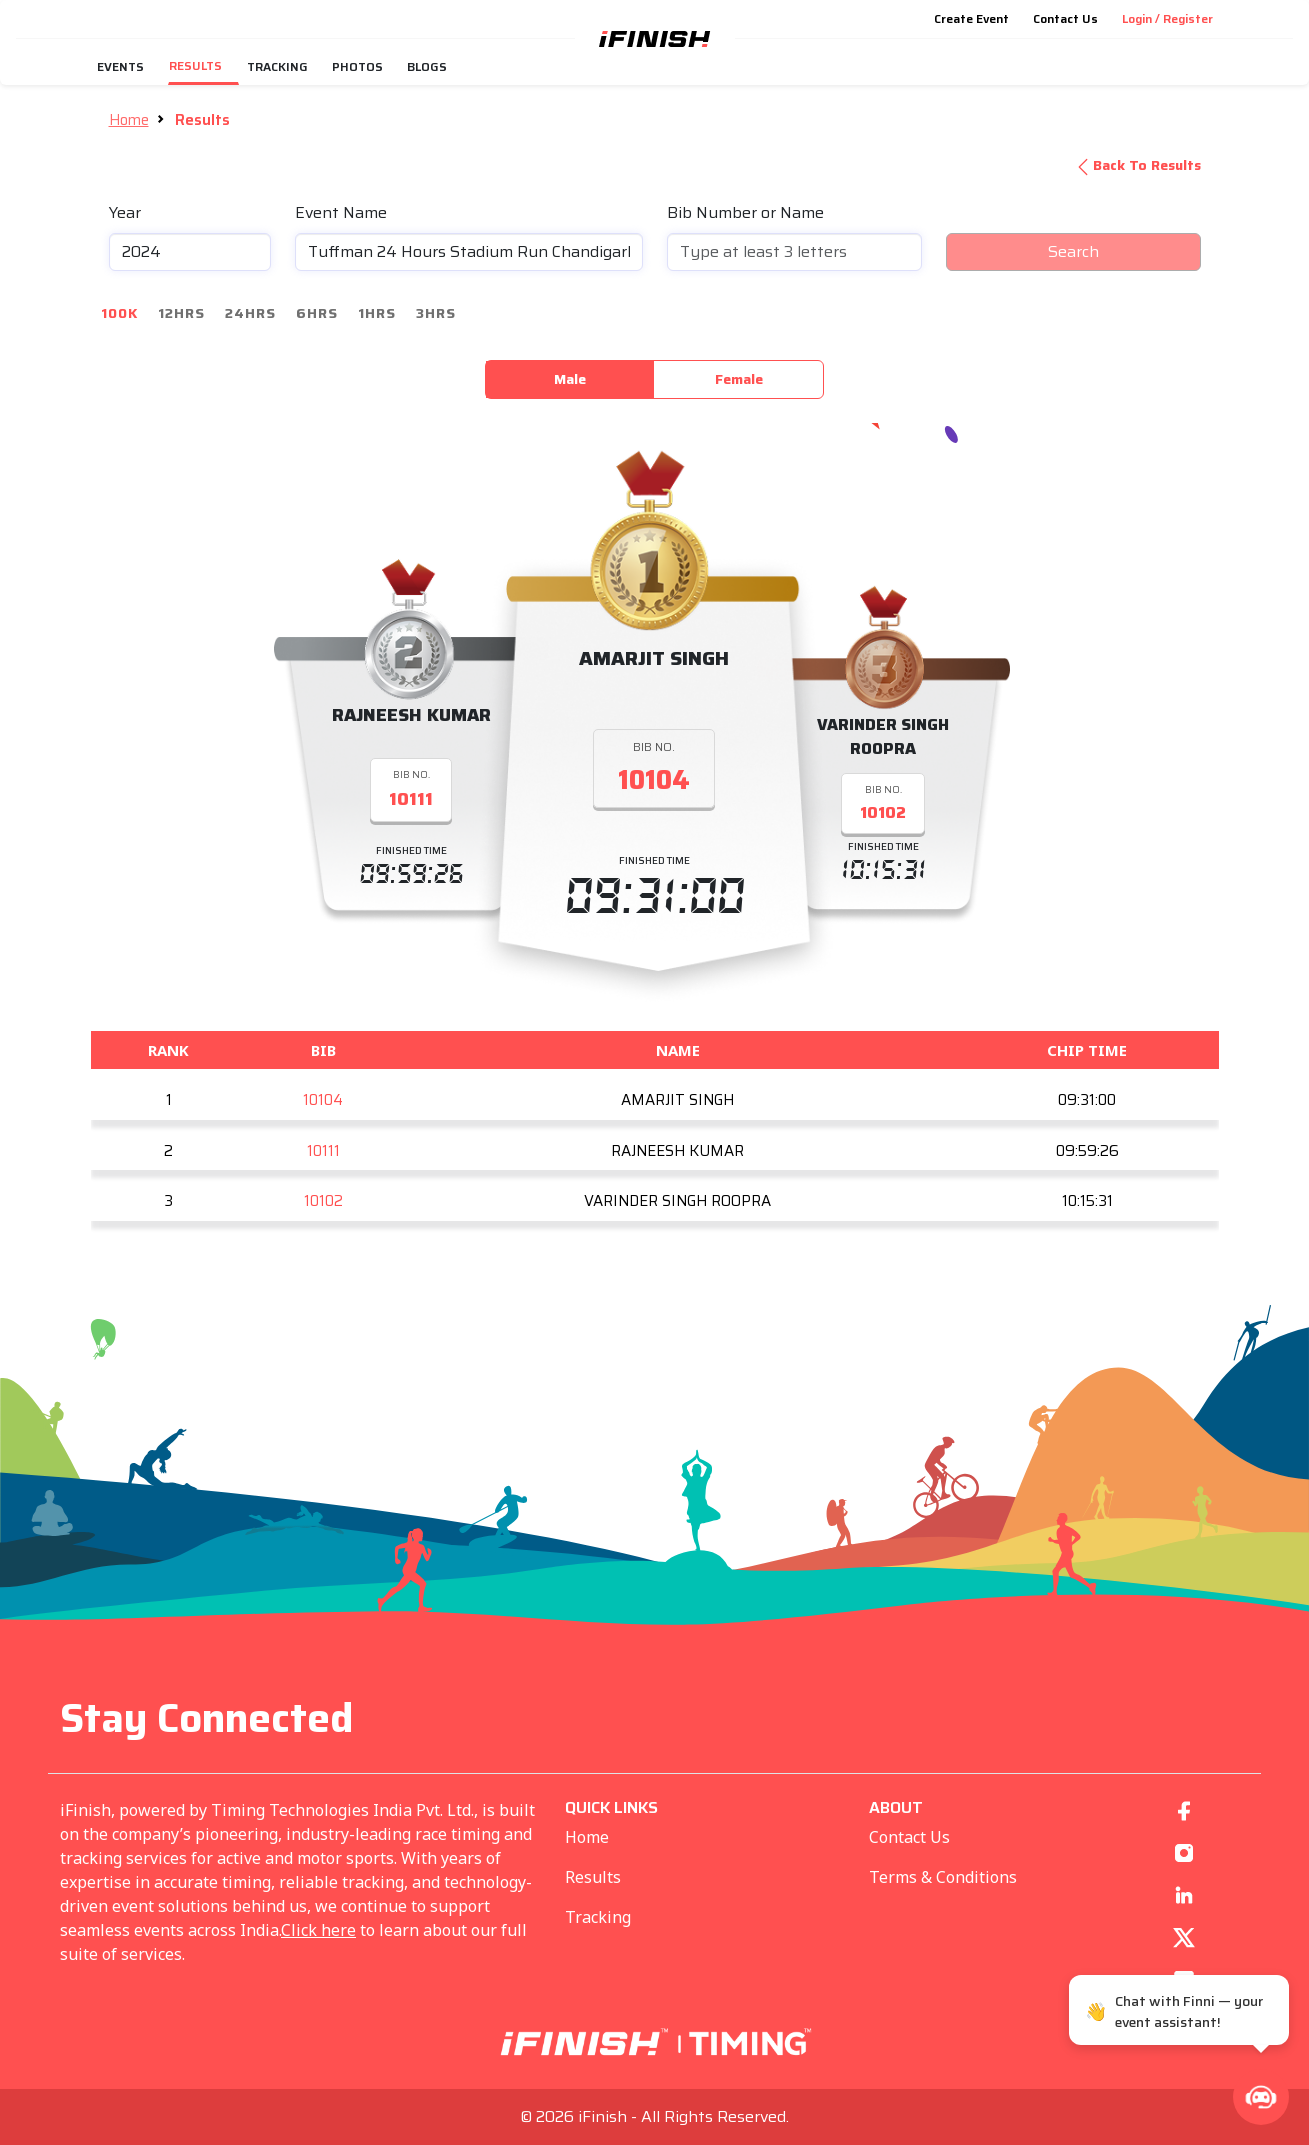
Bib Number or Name (745, 213)
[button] (1261, 2097)
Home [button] (129, 120)
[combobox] (469, 252)
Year (125, 213)
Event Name (341, 213)
